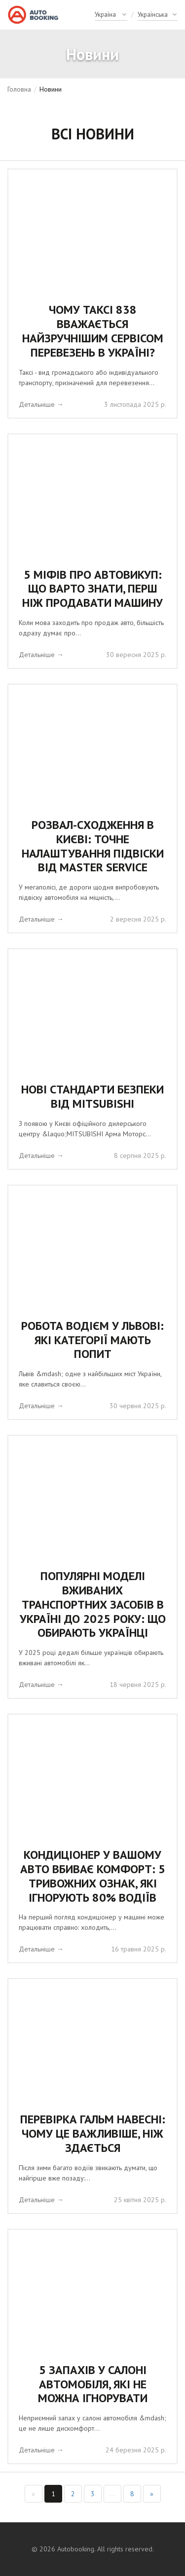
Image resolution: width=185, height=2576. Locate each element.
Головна (19, 89)
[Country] (111, 15)
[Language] (158, 15)
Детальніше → (41, 404)
